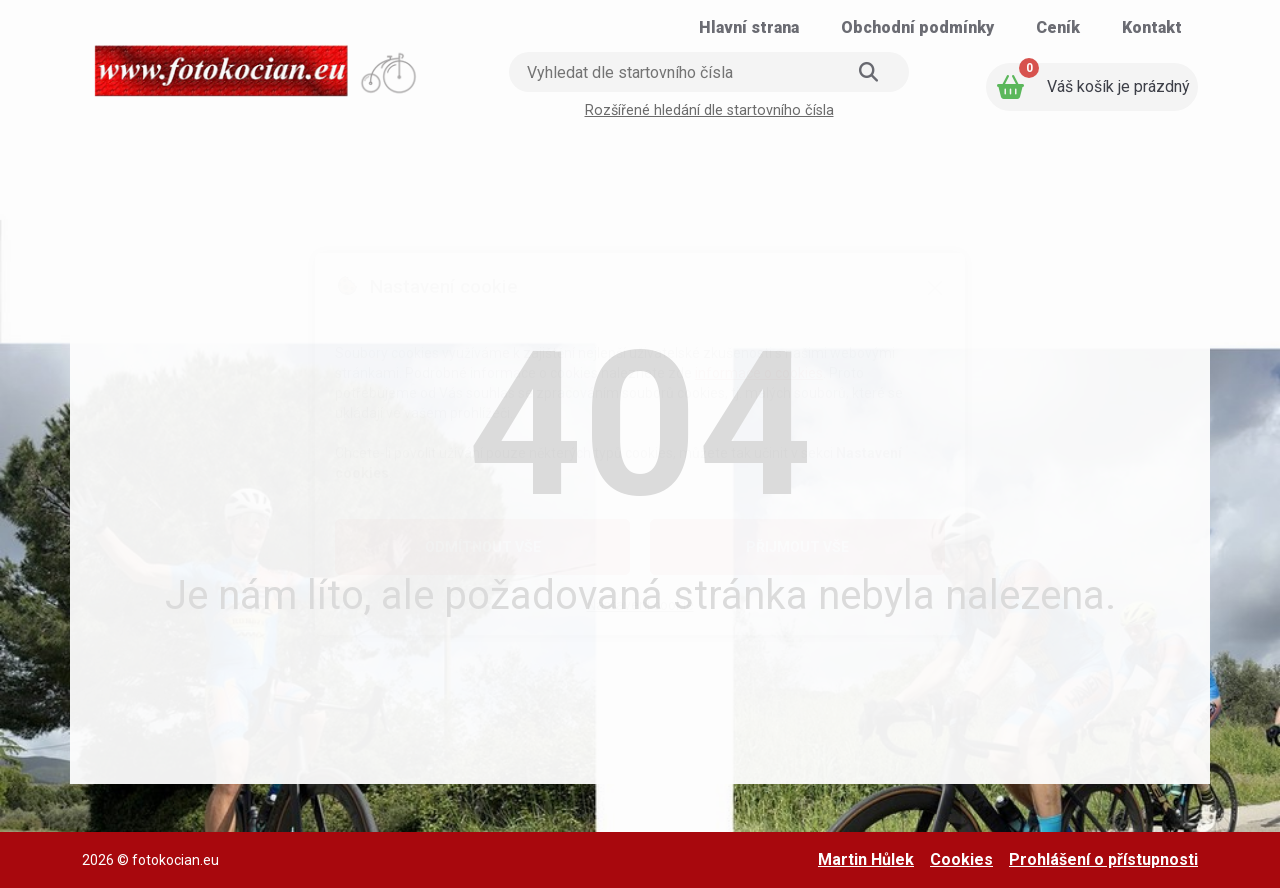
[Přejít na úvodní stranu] (257, 64)
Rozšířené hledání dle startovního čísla (709, 110)
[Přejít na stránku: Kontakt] (1152, 28)
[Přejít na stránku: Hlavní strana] (749, 28)
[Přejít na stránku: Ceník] (1058, 28)
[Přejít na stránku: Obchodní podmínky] (917, 28)
